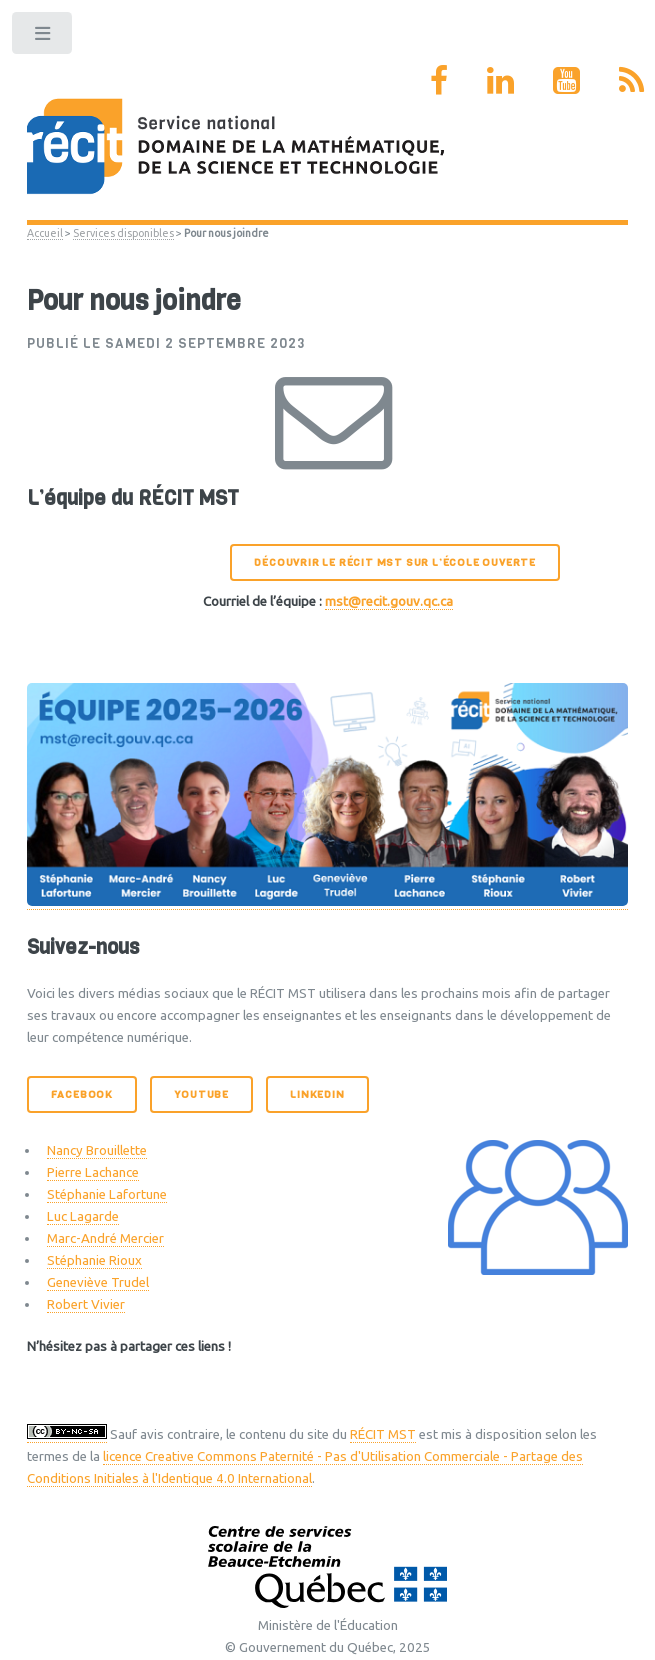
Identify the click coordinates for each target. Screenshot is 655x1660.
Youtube (201, 1094)
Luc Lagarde (83, 1216)
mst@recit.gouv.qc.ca (389, 601)
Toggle (43, 37)
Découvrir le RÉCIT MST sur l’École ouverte (395, 562)
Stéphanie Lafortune (107, 1194)
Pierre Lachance (93, 1172)
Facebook (82, 1094)
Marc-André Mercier (105, 1238)
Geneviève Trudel (98, 1282)
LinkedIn (317, 1094)
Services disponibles (123, 233)
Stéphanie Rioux (94, 1260)
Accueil (45, 233)
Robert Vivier (86, 1304)
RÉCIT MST (383, 1434)
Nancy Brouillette (97, 1150)
